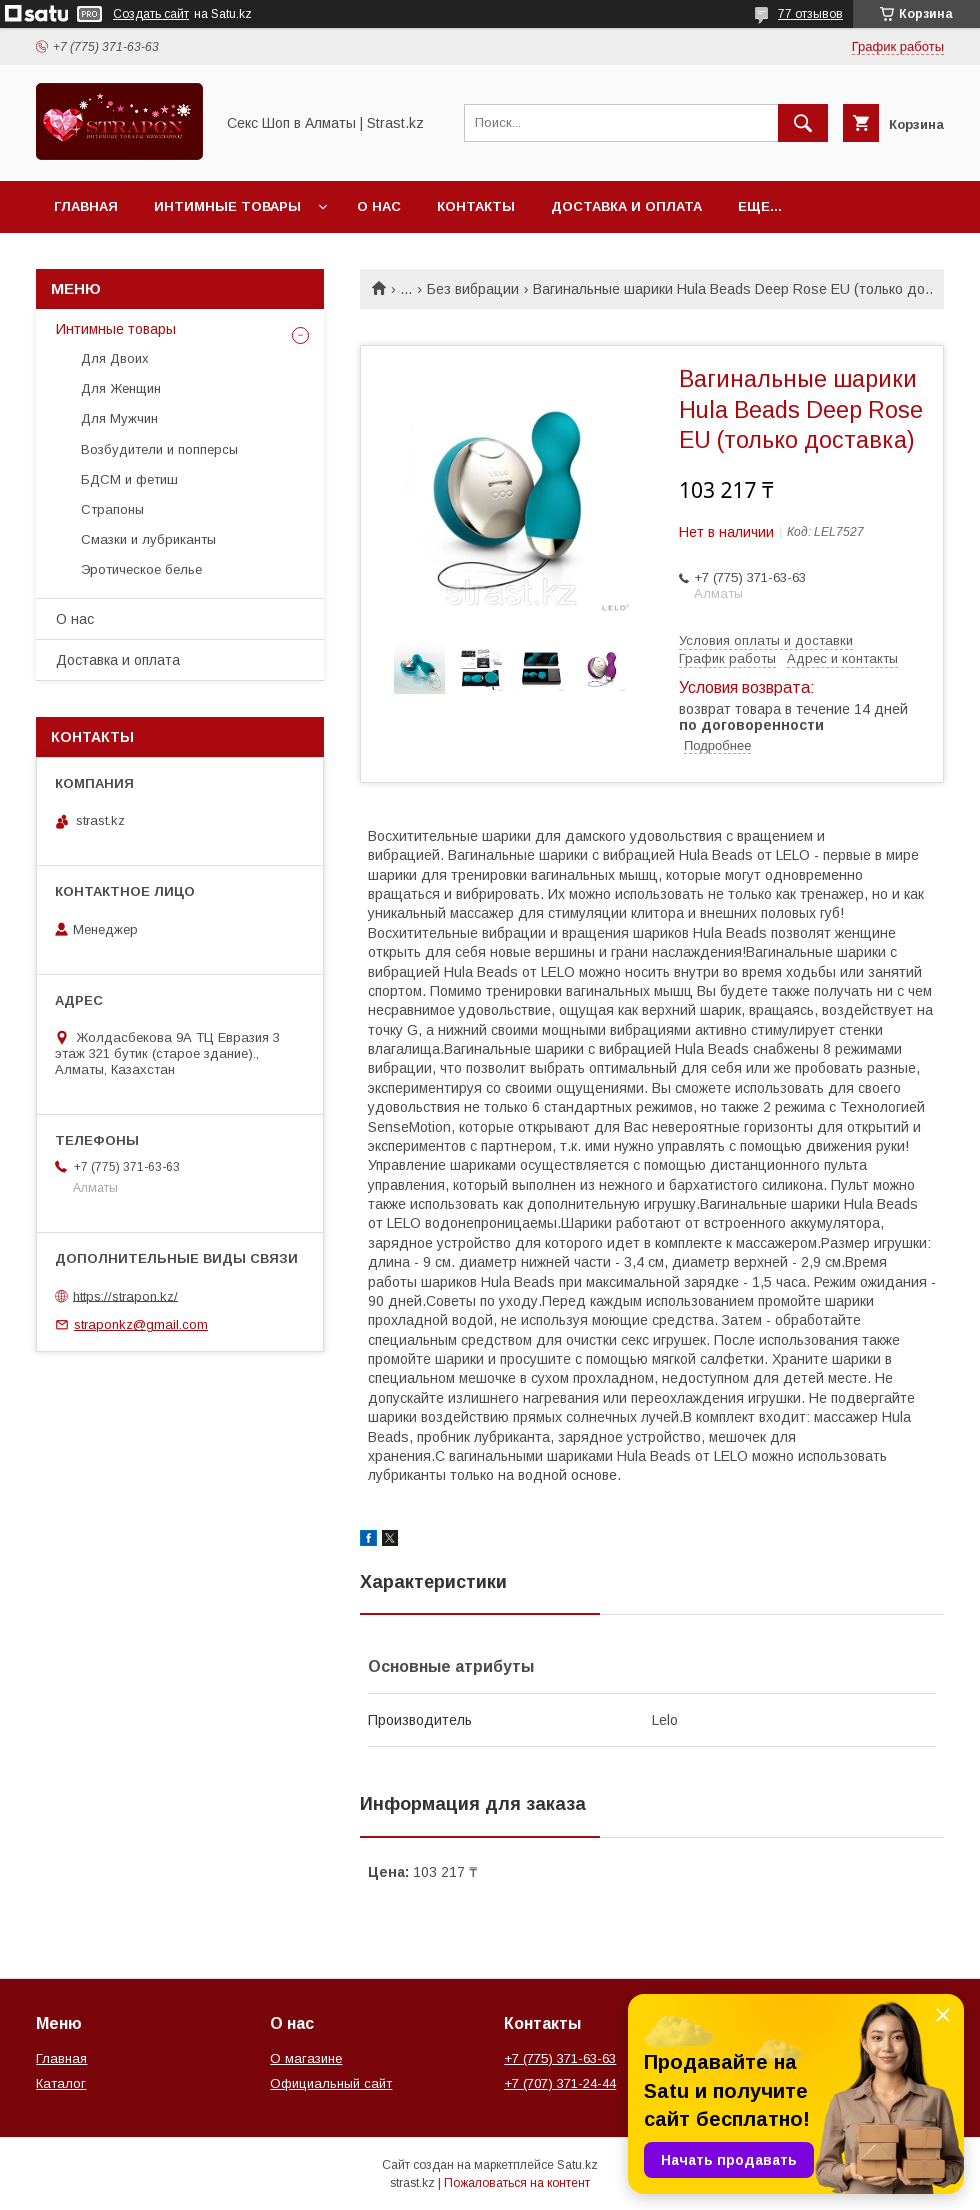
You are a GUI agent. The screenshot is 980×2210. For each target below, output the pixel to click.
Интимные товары (227, 206)
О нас (379, 206)
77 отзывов (810, 14)
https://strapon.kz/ (125, 1295)
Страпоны (112, 509)
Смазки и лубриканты (148, 539)
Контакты (476, 206)
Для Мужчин (119, 418)
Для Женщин (121, 388)
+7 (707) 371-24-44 (560, 2083)
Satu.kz (577, 2165)
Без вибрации (473, 289)
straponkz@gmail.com (141, 1324)
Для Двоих (115, 358)
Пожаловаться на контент (517, 2183)
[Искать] (803, 123)
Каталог (61, 2083)
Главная (86, 206)
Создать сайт (151, 14)
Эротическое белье (141, 569)
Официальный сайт (331, 2083)
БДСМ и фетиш (129, 479)
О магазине (306, 2058)
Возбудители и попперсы (159, 449)
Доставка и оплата (626, 206)
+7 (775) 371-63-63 (560, 2058)
